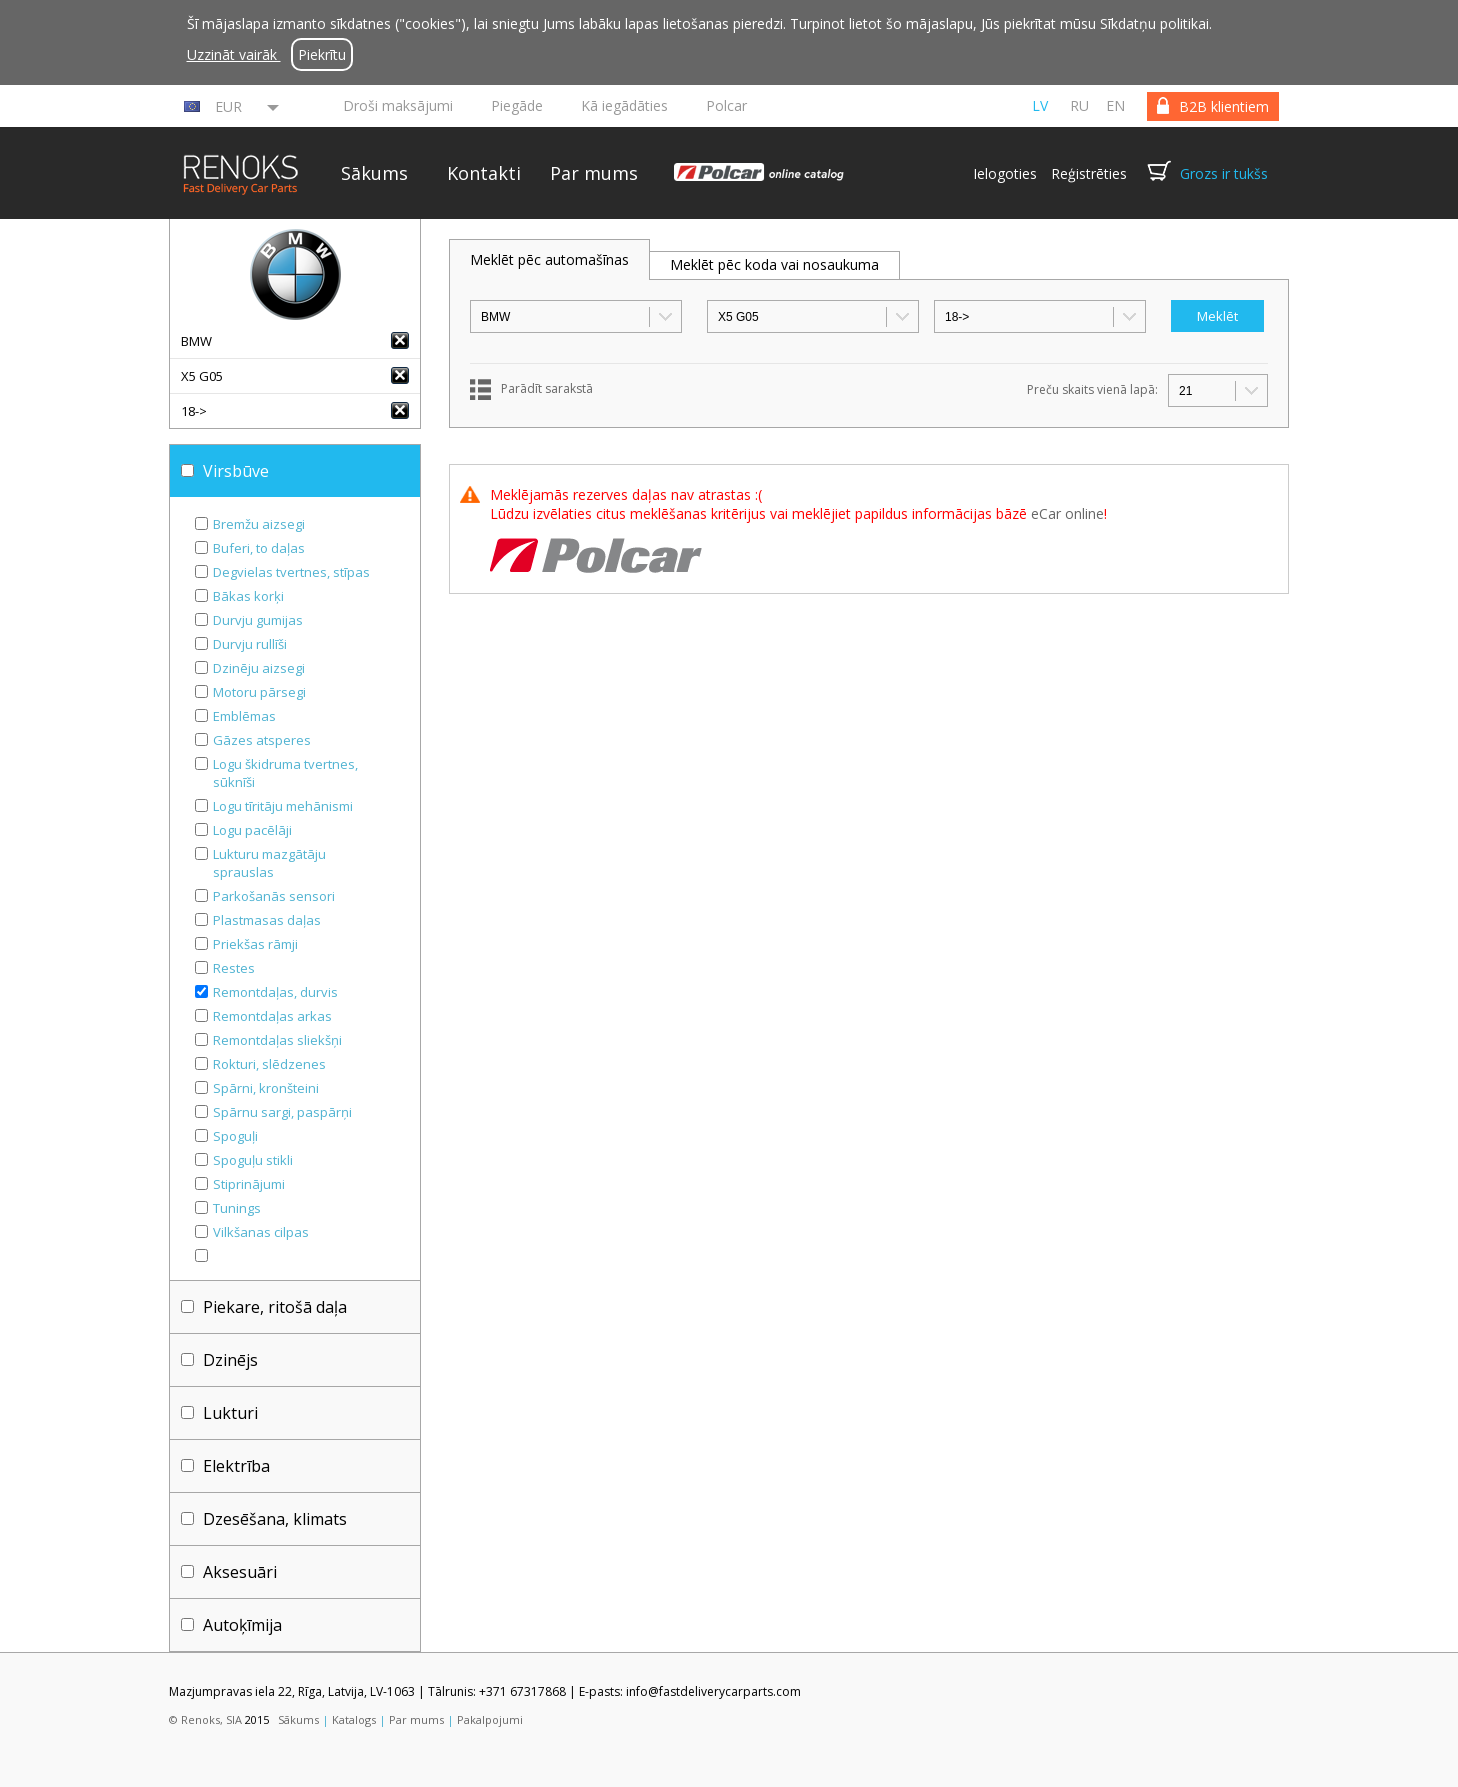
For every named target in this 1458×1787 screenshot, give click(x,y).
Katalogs (354, 1719)
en (1115, 105)
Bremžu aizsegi (259, 524)
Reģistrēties (1089, 173)
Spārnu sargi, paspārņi (282, 1112)
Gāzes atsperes (262, 740)
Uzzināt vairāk (234, 54)
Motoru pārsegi (259, 692)
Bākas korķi (248, 596)
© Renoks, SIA (205, 1719)
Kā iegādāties (624, 105)
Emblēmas (244, 716)
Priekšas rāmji (255, 944)
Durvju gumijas (258, 620)
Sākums (374, 173)
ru (1079, 105)
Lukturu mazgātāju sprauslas (269, 863)
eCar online (1067, 513)
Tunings (237, 1208)
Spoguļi (235, 1136)
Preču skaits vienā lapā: (1092, 389)
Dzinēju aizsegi (259, 668)
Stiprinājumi (249, 1184)
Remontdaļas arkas (272, 1016)
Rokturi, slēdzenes (269, 1064)
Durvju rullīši (250, 644)
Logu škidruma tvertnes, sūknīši (285, 773)
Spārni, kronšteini (266, 1088)
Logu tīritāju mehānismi (283, 806)
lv (1040, 105)
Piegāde (517, 105)
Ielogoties (1005, 173)
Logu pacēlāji (252, 830)
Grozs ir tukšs (1224, 173)
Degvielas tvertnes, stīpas (291, 572)
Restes (234, 968)
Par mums (594, 173)
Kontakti (484, 173)
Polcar (726, 105)
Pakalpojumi (490, 1719)
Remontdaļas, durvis (275, 992)
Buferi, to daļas (259, 548)
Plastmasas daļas (267, 920)
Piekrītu (322, 54)
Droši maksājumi (398, 105)
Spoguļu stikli (253, 1160)
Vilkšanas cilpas (261, 1232)
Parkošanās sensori (274, 896)
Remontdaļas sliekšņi (277, 1040)
